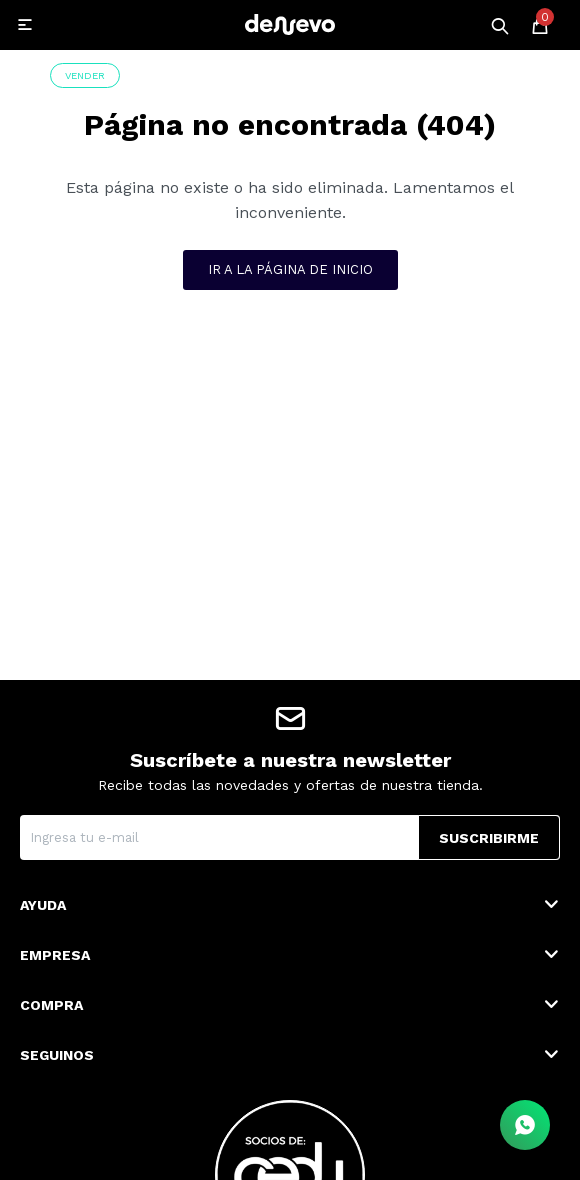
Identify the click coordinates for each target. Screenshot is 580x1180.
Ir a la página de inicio (290, 269)
